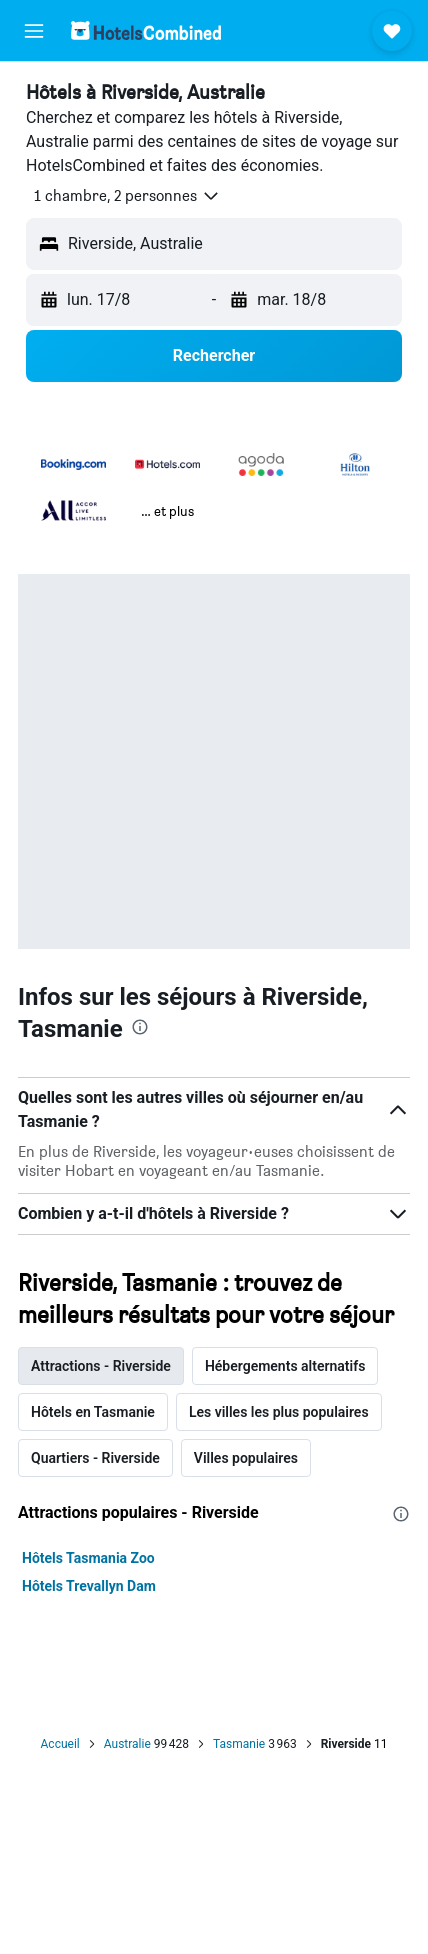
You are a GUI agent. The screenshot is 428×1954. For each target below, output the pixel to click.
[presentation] (140, 1027)
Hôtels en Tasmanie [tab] (93, 1412)
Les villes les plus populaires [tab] (279, 1412)
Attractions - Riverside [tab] (101, 1366)
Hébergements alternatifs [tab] (285, 1366)
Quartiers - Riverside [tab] (95, 1458)
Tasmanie (239, 1744)
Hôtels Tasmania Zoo (88, 1558)
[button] (34, 31)
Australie (127, 1744)
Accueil (60, 1744)
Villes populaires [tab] (246, 1458)
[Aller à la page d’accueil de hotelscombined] (146, 30)
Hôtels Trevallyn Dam (89, 1586)
